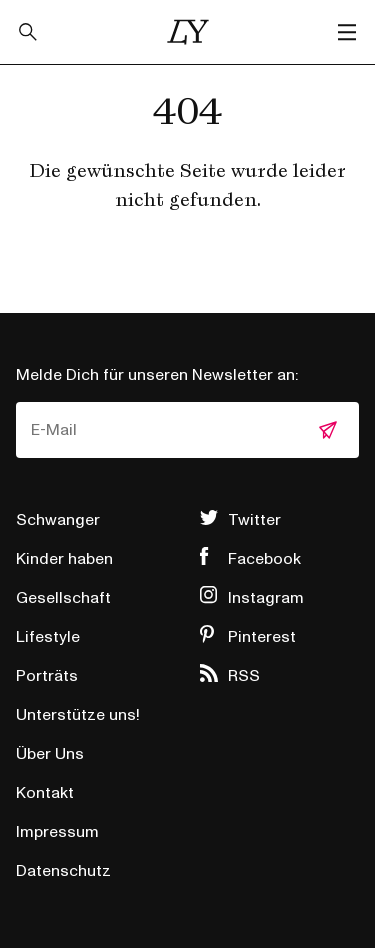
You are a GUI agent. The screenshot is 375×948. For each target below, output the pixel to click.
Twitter (254, 520)
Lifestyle (48, 637)
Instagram (266, 598)
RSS (244, 676)
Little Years (188, 32)
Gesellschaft (63, 598)
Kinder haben (64, 559)
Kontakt (45, 793)
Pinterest (262, 637)
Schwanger (58, 520)
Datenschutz (63, 871)
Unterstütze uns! (78, 715)
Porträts (47, 676)
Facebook (264, 559)
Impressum (57, 832)
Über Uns (50, 754)
